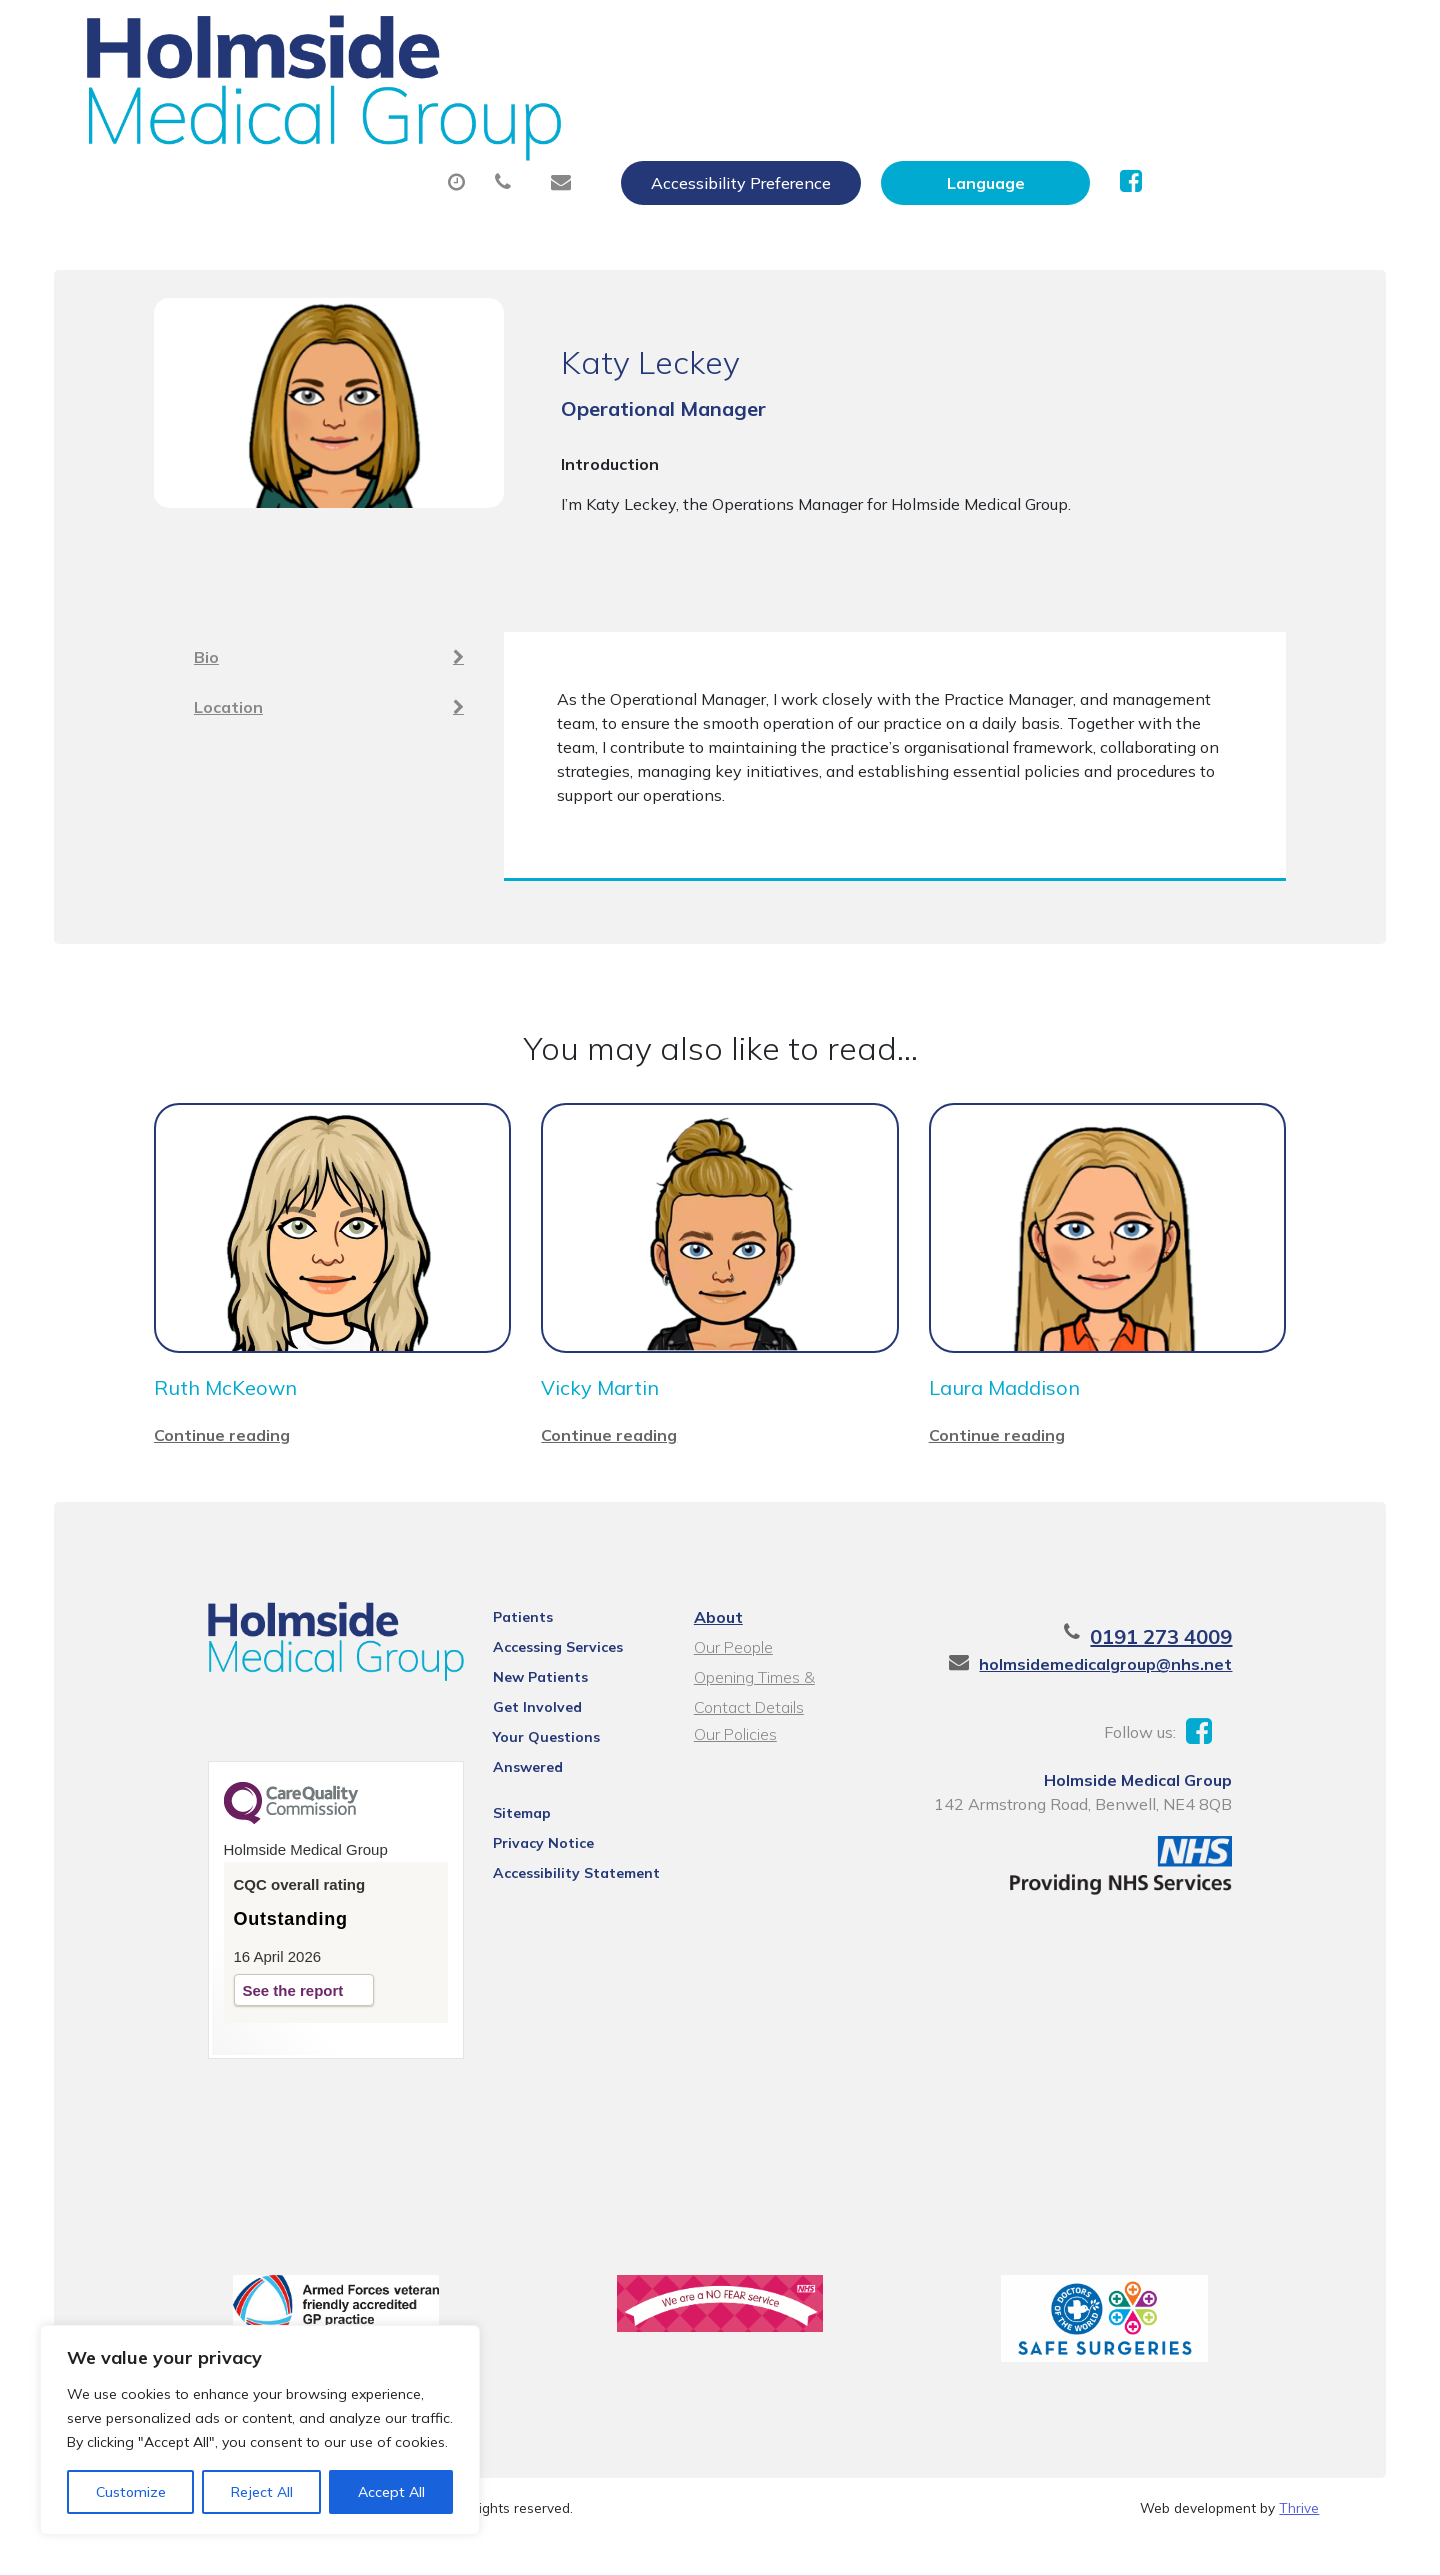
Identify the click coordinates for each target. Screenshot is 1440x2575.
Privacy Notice (520, 1835)
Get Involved (514, 1725)
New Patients (1180, 99)
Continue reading (222, 1453)
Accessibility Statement (553, 1865)
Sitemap (499, 1805)
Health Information (417, 169)
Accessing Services (535, 1665)
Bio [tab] (329, 638)
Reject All (262, 2492)
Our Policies (732, 1752)
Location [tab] (329, 688)
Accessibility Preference (952, 37)
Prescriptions (721, 99)
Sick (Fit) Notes (896, 99)
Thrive (1299, 2544)
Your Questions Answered (560, 1755)
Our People (730, 1665)
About (366, 99)
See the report (239, 2016)
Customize (131, 2492)
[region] (260, 2430)
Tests (1041, 99)
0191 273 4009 (1215, 1654)
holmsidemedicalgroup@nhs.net (1159, 1682)
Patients (500, 1635)
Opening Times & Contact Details (782, 1697)
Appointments (536, 99)
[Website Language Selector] (1196, 37)
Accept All (391, 2492)
